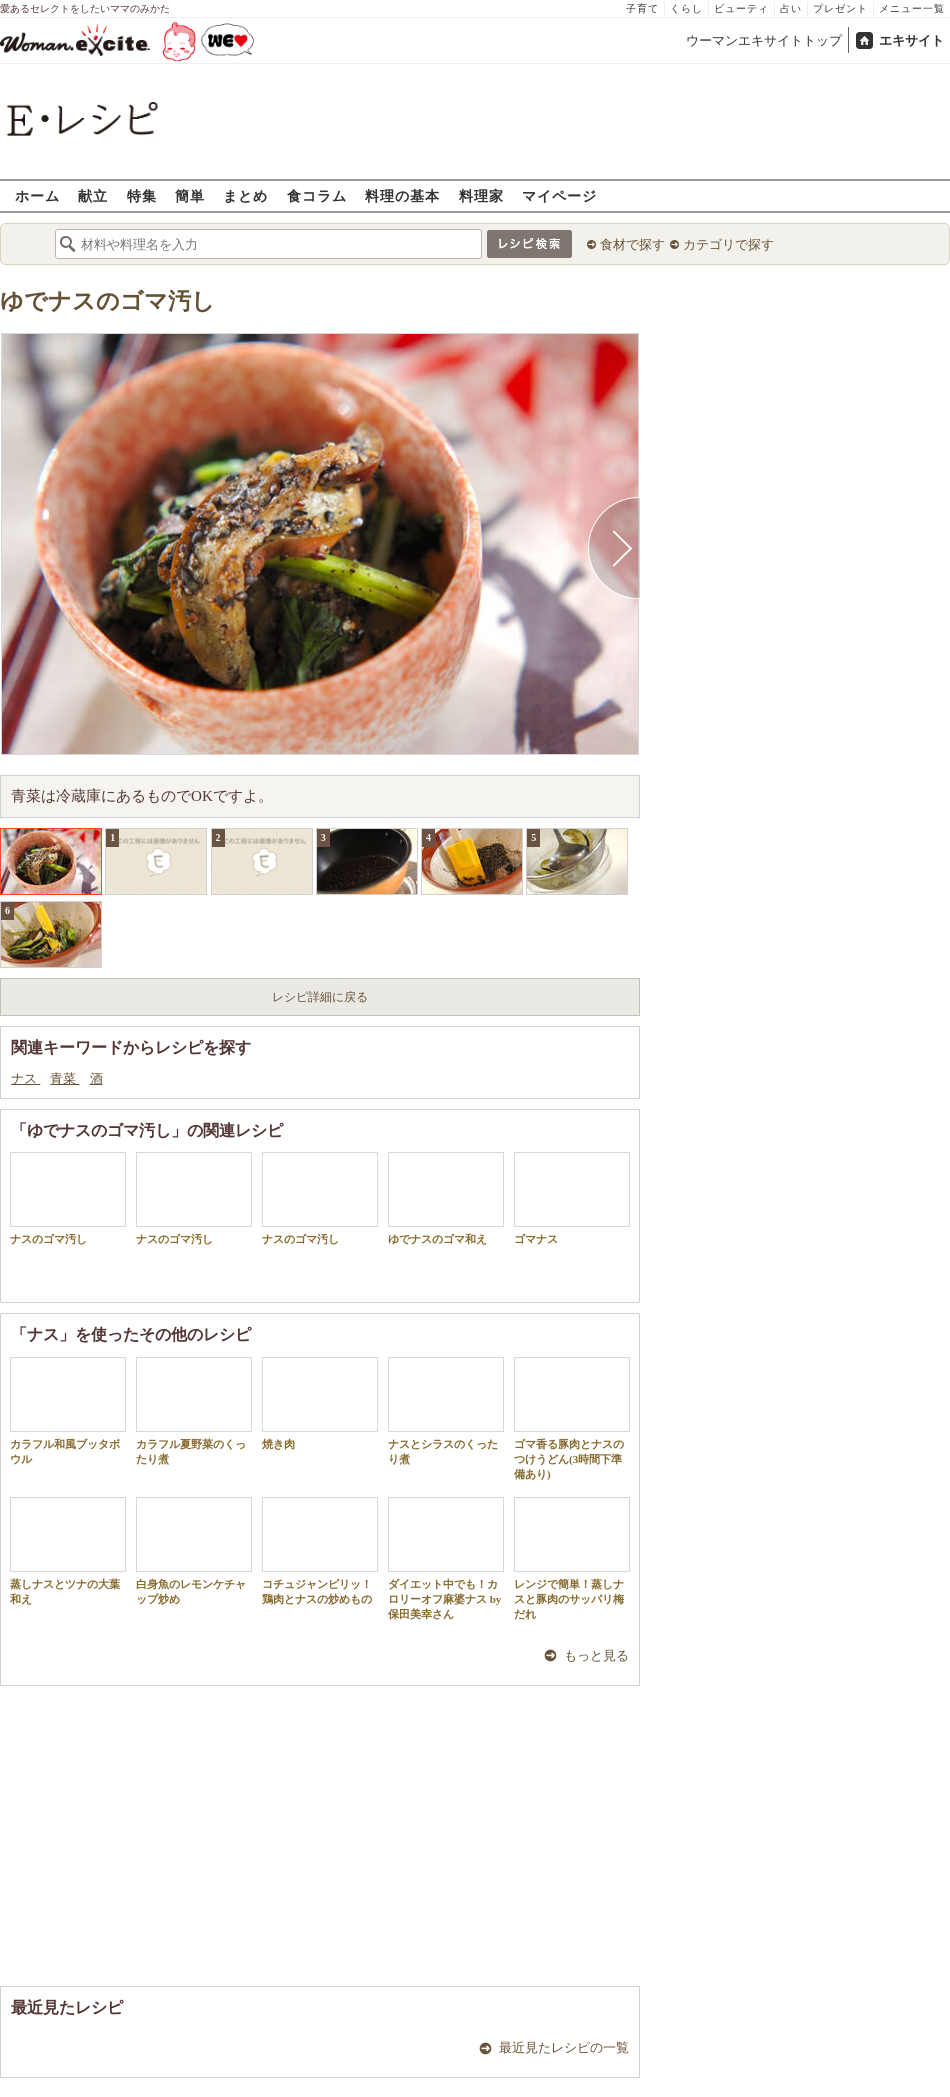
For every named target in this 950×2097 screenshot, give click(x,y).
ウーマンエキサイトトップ (764, 40)
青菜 (64, 1078)
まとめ (245, 195)
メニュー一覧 (912, 8)
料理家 (481, 195)
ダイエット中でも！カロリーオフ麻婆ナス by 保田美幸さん (446, 1559)
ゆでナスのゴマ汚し (107, 301)
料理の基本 (402, 195)
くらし (686, 8)
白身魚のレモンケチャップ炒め (194, 1551)
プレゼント (840, 8)
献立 (93, 195)
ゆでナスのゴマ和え (446, 1198)
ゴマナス (572, 1198)
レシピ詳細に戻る (320, 997)
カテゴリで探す (728, 244)
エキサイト (911, 40)
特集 (142, 195)
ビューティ (741, 8)
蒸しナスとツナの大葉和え (68, 1551)
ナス (25, 1078)
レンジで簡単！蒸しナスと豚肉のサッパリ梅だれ (572, 1559)
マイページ (559, 195)
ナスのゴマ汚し (68, 1198)
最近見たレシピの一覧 (564, 2047)
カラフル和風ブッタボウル (68, 1411)
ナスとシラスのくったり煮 (446, 1411)
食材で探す (632, 244)
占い (791, 8)
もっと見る (596, 1655)
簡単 (190, 195)
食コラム (317, 195)
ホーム (37, 195)
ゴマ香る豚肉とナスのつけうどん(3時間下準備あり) (572, 1419)
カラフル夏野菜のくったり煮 (194, 1411)
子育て (642, 8)
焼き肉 (320, 1403)
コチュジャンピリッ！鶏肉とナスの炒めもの (320, 1551)
